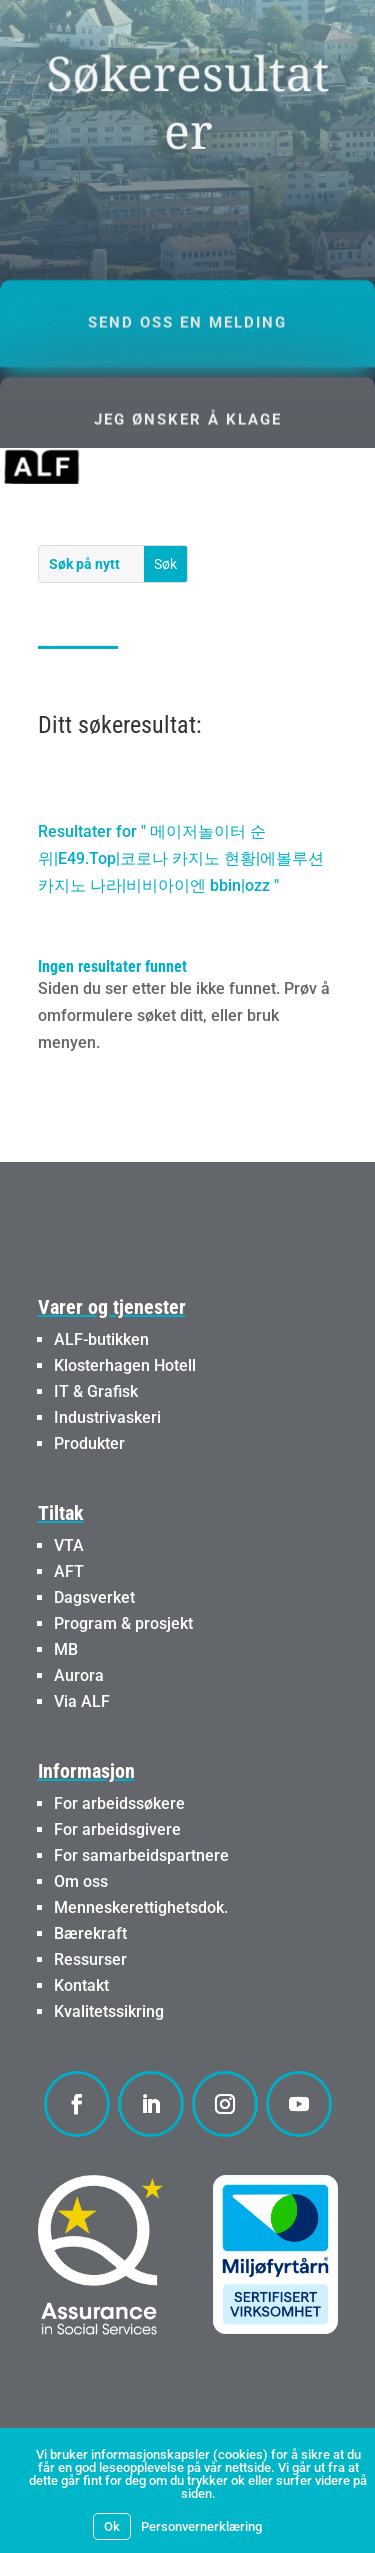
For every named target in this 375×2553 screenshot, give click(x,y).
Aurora (79, 1675)
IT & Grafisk (96, 1391)
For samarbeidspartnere (141, 1855)
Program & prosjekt (123, 1623)
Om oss (81, 1881)
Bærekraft (90, 1933)
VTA (69, 1545)
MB (66, 1649)
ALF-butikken (101, 1339)
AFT (69, 1571)
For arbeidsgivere (117, 1829)
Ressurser (90, 1959)
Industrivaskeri (107, 1417)
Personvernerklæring (201, 2526)
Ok (112, 2526)
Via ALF (82, 1701)
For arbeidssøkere (119, 1803)
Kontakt (81, 1985)
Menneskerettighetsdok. (141, 1907)
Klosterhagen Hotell (125, 1365)
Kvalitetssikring (109, 2011)
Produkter (89, 1443)
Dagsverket (94, 1597)
